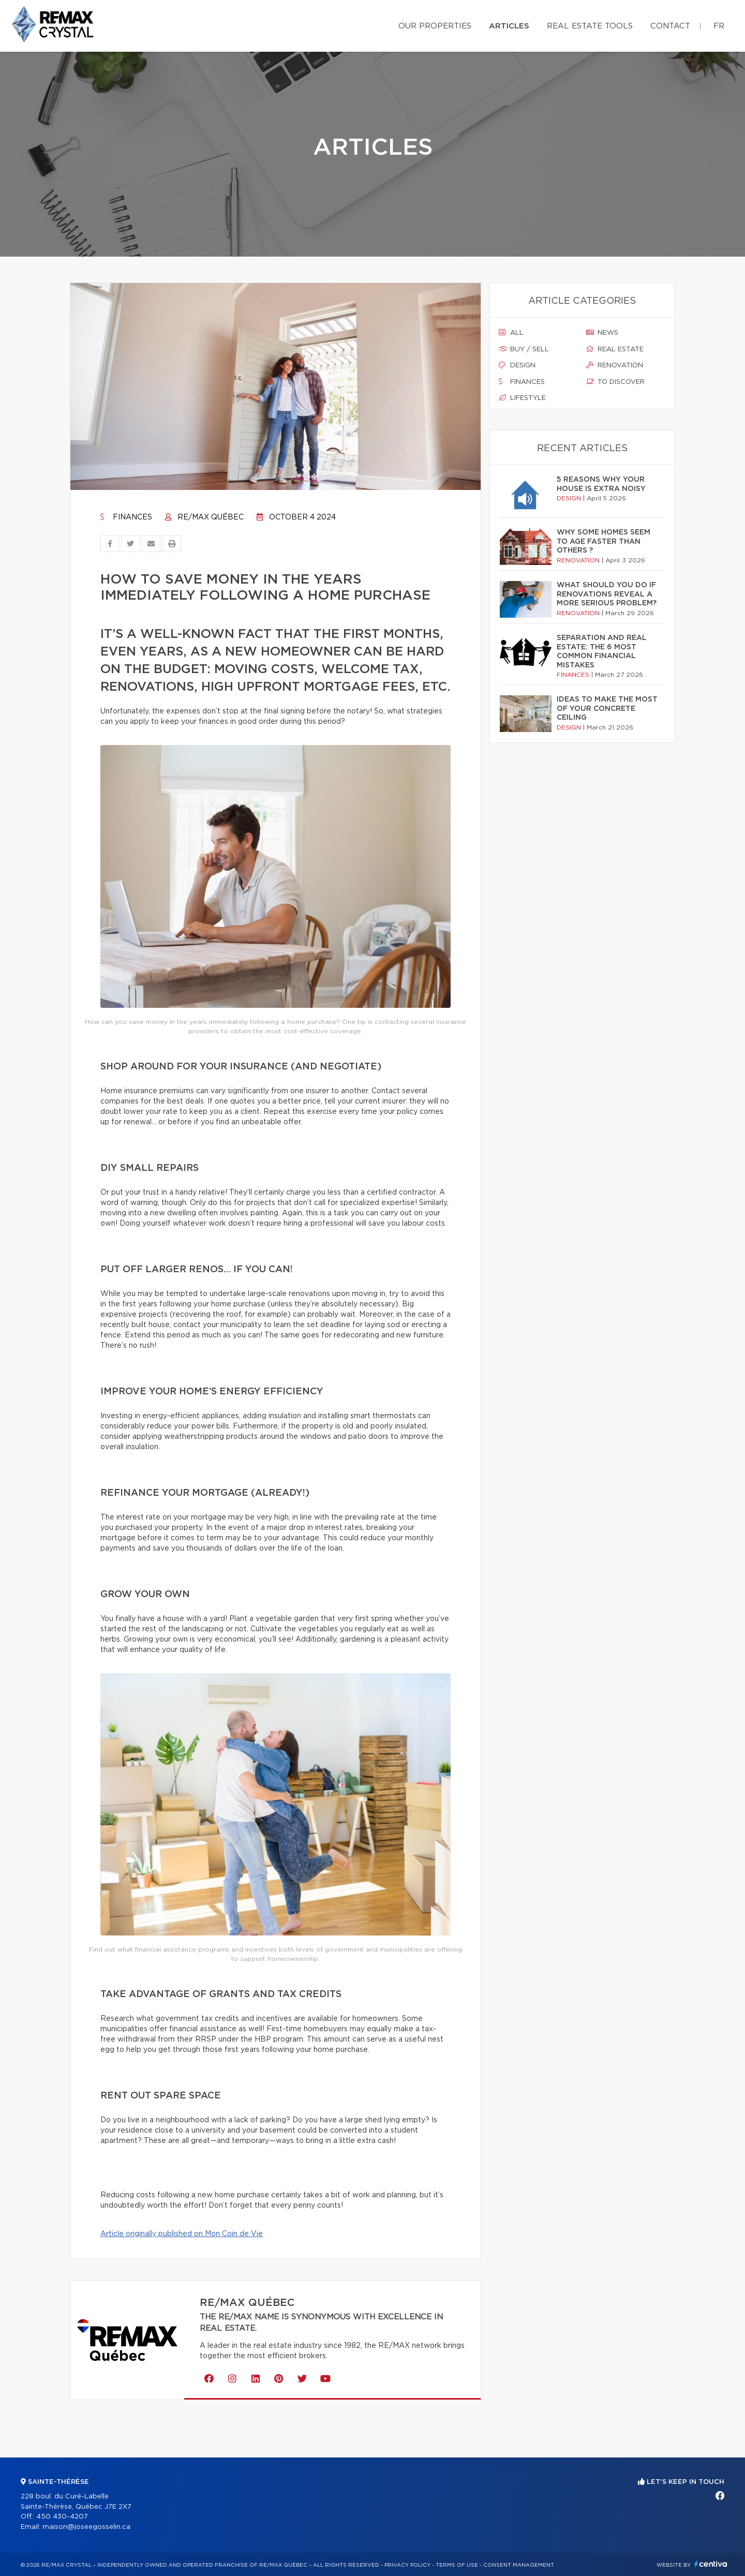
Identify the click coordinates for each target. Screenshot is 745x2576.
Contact (670, 26)
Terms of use (457, 2565)
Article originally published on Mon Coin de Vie (181, 2234)
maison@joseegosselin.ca (86, 2527)
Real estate (615, 349)
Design (517, 365)
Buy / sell (524, 349)
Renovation (614, 365)
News (602, 332)
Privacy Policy (407, 2565)
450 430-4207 (62, 2516)
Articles (509, 26)
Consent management (518, 2565)
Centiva (710, 2563)
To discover (615, 381)
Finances (126, 517)
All (511, 332)
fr (718, 26)
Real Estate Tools (590, 26)
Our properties (434, 26)
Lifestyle (522, 397)
